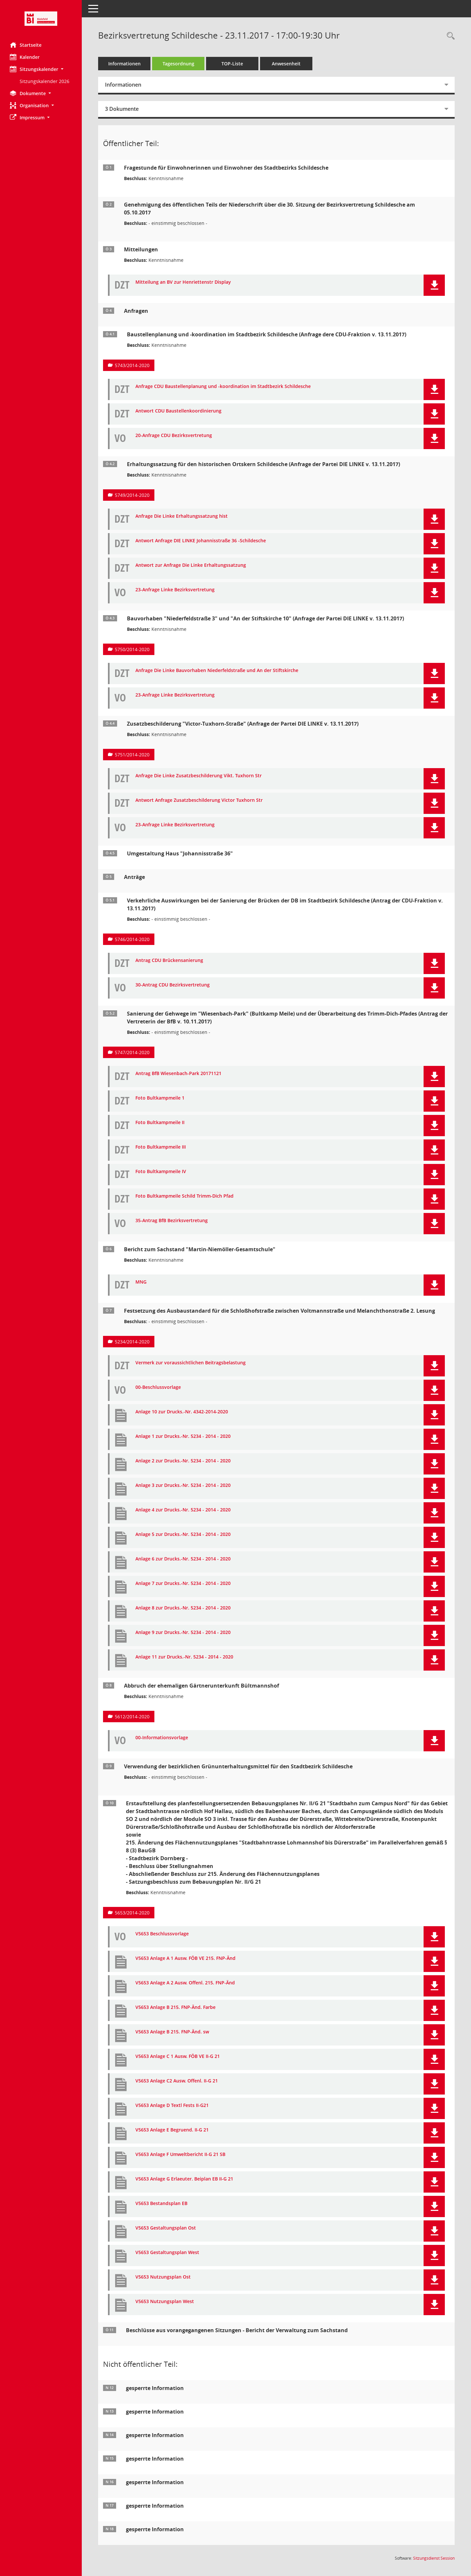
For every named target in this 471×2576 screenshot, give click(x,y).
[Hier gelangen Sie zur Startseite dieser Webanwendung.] (41, 18)
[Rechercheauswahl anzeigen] (449, 36)
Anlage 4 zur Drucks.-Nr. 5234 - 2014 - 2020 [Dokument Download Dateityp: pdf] (183, 1510)
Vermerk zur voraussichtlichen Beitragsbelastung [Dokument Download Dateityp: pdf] (190, 1363)
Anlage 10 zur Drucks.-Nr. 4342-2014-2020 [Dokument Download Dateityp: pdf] (181, 1412)
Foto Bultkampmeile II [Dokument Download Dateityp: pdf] (159, 1122)
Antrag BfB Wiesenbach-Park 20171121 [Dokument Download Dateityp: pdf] (178, 1073)
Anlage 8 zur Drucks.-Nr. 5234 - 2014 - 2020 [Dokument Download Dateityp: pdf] (183, 1608)
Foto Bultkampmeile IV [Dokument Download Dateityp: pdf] (160, 1171)
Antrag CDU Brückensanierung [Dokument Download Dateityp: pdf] (169, 960)
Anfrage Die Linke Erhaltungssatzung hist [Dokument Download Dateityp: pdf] (181, 516)
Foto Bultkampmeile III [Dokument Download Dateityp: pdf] (160, 1147)
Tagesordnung (178, 63)
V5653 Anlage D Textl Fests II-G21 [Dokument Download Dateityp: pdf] (172, 2105)
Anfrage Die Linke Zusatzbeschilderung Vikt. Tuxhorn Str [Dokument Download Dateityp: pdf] (198, 776)
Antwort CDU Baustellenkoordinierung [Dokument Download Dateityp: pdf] (178, 411)
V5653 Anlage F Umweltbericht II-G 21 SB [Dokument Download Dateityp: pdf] (180, 2154)
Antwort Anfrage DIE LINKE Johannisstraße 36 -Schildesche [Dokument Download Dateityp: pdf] (200, 541)
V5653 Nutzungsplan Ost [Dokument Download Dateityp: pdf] (163, 2277)
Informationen (124, 63)
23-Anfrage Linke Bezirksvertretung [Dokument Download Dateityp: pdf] (175, 590)
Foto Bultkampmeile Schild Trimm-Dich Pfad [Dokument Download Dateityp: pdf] (184, 1196)
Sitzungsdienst (434, 2558)
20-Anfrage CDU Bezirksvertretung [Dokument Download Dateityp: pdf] (173, 435)
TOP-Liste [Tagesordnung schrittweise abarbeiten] (232, 63)
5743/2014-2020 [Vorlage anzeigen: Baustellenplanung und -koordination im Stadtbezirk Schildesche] (132, 365)
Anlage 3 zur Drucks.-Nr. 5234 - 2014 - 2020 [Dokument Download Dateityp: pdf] (183, 1485)
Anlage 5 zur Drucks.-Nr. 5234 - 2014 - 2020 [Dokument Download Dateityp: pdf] (183, 1534)
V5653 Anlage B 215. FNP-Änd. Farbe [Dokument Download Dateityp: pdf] (175, 2007)
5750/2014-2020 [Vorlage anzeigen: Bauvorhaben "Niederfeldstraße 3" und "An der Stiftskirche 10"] (132, 649)
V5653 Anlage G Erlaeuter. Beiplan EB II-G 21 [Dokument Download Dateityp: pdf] (184, 2179)
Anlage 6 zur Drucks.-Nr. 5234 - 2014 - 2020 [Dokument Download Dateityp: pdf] (183, 1559)
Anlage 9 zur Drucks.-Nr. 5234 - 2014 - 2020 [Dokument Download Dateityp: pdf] (183, 1632)
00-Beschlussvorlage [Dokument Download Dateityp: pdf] (158, 1387)
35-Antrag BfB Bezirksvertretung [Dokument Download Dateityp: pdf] (171, 1220)
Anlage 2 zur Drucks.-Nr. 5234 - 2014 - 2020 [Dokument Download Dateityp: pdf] (183, 1461)
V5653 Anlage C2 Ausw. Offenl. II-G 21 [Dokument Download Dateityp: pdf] (176, 2081)
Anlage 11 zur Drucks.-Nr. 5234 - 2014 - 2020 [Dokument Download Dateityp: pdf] (184, 1657)
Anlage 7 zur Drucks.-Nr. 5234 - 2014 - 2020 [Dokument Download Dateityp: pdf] (183, 1583)
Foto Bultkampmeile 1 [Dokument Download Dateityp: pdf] (159, 1098)
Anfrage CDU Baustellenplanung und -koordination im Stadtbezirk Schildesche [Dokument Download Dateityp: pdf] (223, 386)
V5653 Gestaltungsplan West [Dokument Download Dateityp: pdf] (167, 2252)
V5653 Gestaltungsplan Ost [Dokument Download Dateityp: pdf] (165, 2228)
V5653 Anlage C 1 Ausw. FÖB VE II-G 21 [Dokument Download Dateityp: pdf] (177, 2056)
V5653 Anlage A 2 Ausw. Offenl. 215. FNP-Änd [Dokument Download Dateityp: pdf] (185, 1983)
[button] (41, 69)
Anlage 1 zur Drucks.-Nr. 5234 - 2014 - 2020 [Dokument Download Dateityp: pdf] (183, 1436)
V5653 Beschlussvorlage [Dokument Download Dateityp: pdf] (162, 1934)
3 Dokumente (122, 108)
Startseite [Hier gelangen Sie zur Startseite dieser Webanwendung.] (26, 45)
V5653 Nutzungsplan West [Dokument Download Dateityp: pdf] (164, 2301)
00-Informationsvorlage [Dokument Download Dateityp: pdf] (161, 1738)
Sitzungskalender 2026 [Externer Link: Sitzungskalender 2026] (44, 81)
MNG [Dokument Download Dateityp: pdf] (141, 1282)
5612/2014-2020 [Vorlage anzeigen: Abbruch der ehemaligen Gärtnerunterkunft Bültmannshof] (132, 1716)
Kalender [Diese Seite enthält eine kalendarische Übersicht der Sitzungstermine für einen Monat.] (25, 57)
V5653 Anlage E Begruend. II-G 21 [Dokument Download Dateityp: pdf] (172, 2130)
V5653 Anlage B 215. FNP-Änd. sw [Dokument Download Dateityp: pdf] (172, 2032)
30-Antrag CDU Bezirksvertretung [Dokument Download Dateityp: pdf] (172, 985)
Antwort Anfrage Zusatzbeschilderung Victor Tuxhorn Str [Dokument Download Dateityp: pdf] (199, 800)
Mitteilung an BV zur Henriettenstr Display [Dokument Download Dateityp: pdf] (183, 282)
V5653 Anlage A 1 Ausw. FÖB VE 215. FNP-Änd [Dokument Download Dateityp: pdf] (185, 1958)
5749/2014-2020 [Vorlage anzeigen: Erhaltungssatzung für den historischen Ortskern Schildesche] (132, 495)
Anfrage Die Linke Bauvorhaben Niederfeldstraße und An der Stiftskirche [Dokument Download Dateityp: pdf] (216, 670)
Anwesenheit (286, 63)
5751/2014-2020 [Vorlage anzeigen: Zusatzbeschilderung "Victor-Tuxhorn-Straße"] (132, 754)
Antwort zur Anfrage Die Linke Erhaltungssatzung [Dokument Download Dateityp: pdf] (190, 565)
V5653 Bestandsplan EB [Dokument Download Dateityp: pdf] (161, 2203)
